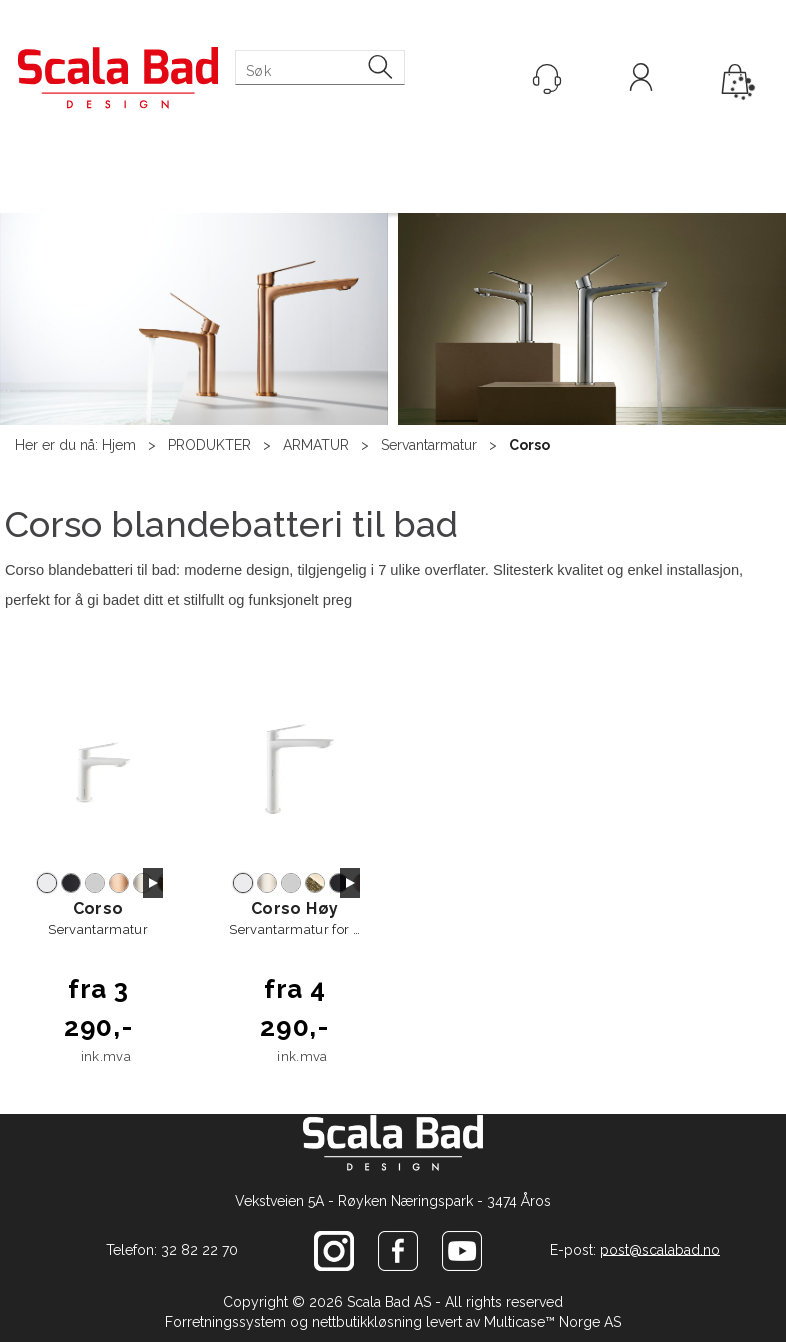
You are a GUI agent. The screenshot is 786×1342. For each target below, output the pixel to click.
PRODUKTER (209, 445)
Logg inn (641, 80)
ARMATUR (316, 445)
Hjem (119, 445)
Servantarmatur (429, 445)
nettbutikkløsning (367, 1322)
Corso (529, 445)
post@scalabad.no (660, 1249)
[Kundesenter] (547, 79)
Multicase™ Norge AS (552, 1322)
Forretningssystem (225, 1322)
